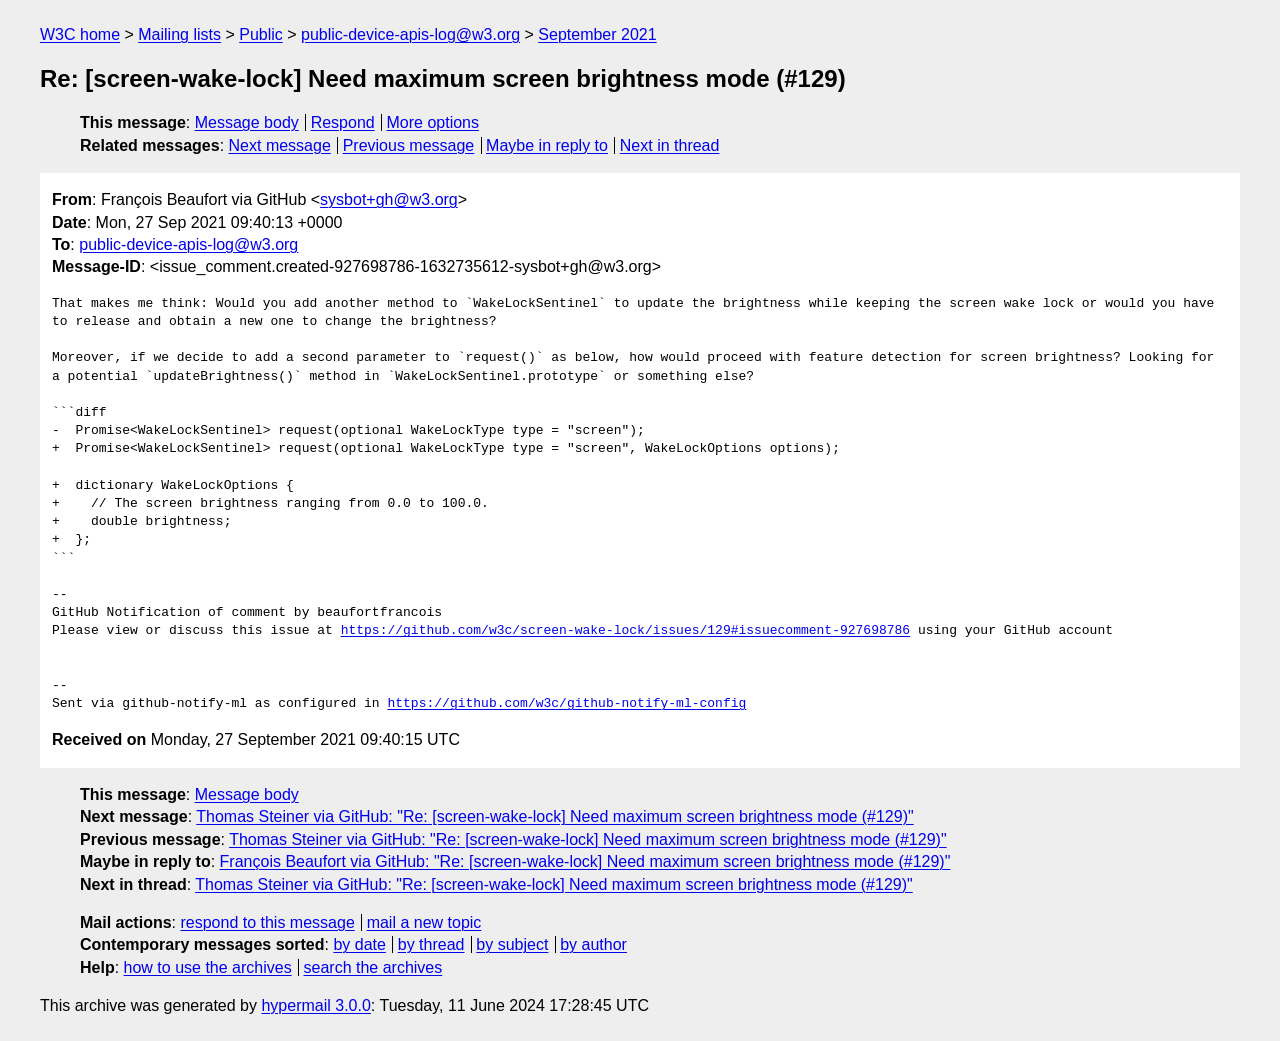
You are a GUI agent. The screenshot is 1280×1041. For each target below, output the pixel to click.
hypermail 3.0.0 (315, 1005)
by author (593, 944)
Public (261, 34)
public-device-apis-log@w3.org (410, 34)
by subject (512, 944)
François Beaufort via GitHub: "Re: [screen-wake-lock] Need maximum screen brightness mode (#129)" (585, 861)
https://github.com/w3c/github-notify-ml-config (566, 704)
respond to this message (267, 922)
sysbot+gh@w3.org (389, 199)
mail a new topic (424, 922)
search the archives (373, 967)
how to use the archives (208, 967)
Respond (343, 122)
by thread (431, 944)
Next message (280, 145)
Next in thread (670, 145)
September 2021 (597, 34)
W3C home (80, 34)
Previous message (409, 145)
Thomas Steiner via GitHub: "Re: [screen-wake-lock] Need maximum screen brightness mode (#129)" (554, 816)
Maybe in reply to (547, 145)
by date (359, 944)
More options (433, 122)
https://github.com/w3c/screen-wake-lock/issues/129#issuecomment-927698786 (625, 631)
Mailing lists (179, 34)
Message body (247, 122)
